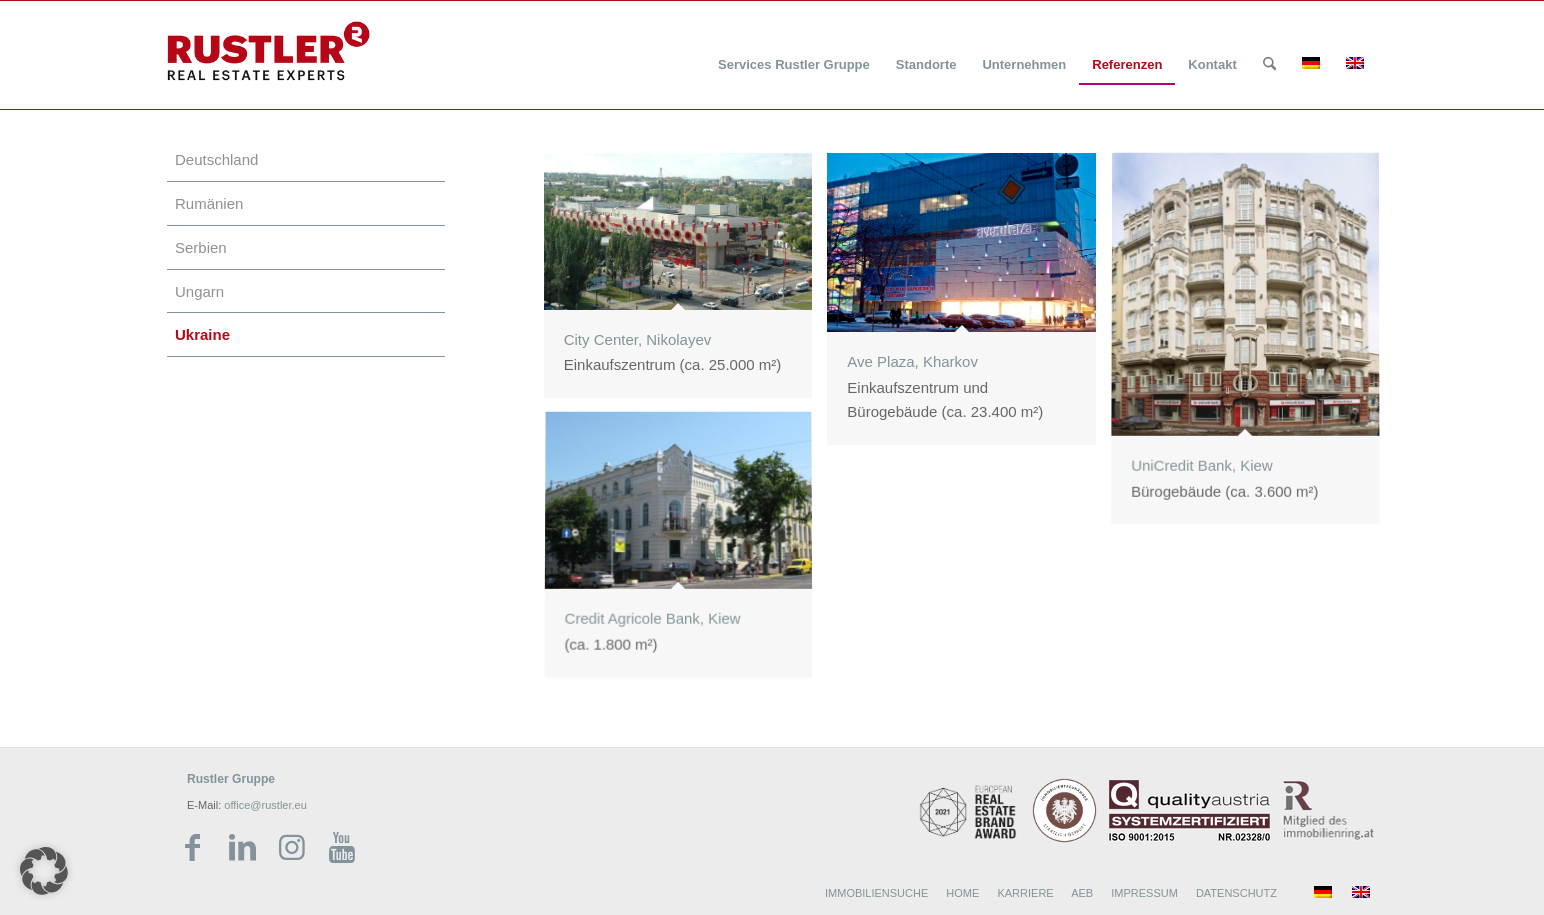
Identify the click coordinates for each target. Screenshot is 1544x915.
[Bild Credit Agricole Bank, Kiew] (686, 554)
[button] (44, 871)
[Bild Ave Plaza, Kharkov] (969, 306)
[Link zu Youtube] (342, 848)
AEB (1082, 893)
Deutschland (216, 159)
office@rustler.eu (265, 805)
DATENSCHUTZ (1236, 893)
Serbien (201, 247)
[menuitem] (794, 52)
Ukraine (202, 334)
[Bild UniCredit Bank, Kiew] (1253, 347)
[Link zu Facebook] (192, 848)
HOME (962, 893)
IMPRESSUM (1144, 893)
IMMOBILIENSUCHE (876, 893)
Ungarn (199, 291)
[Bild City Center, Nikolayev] (686, 283)
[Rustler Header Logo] (268, 51)
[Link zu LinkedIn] (242, 848)
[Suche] (1269, 65)
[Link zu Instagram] (292, 848)
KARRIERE (1025, 893)
